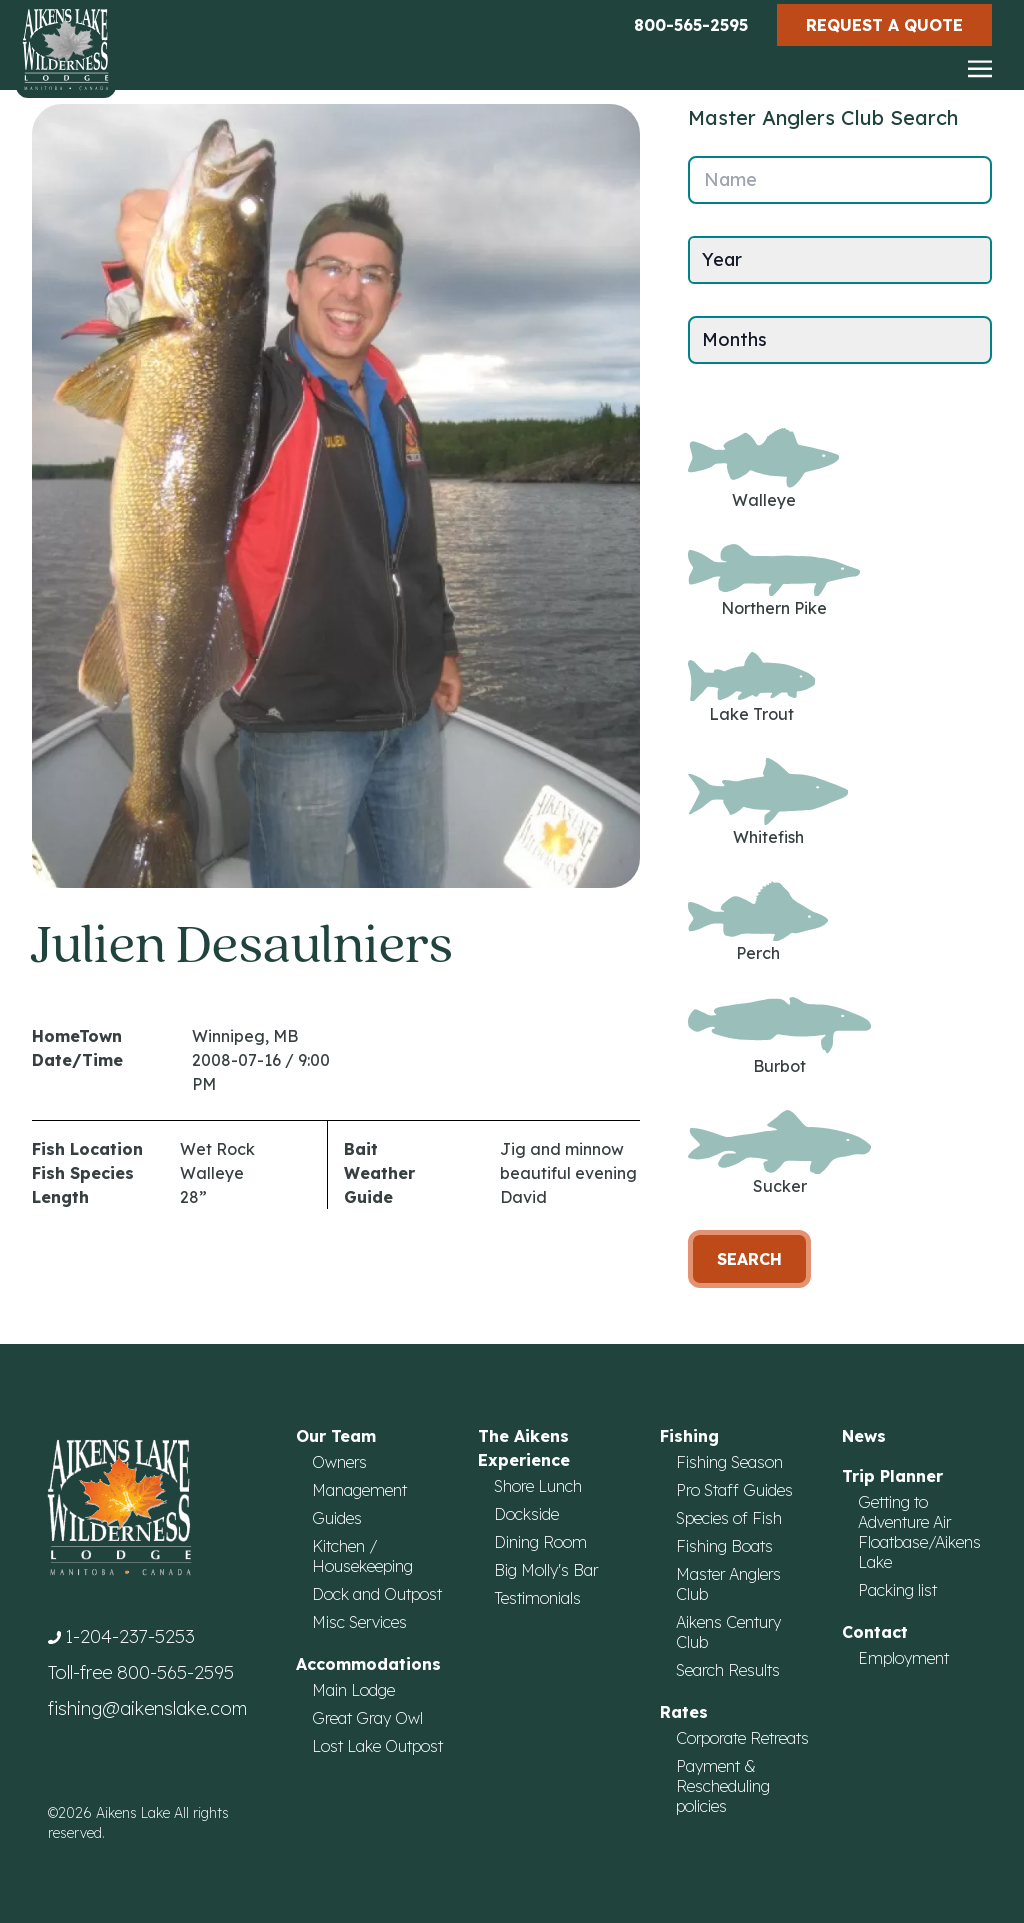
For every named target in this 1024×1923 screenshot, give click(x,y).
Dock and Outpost (377, 1594)
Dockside (526, 1514)
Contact (875, 1632)
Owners (339, 1462)
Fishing (689, 1436)
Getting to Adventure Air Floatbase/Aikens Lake (919, 1532)
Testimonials (537, 1598)
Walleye (763, 469)
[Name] (840, 180)
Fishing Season (729, 1462)
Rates (684, 1712)
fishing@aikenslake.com (147, 1708)
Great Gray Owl (367, 1718)
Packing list (897, 1590)
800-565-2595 (691, 25)
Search (749, 1259)
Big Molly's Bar (546, 1570)
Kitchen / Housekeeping (362, 1556)
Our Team (336, 1436)
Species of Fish (729, 1518)
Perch (758, 922)
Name (730, 179)
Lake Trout (751, 687)
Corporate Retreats (742, 1738)
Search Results (728, 1670)
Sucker (779, 1153)
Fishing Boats (724, 1546)
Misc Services (359, 1622)
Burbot (779, 1036)
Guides (337, 1518)
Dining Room (540, 1542)
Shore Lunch (538, 1486)
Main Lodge (353, 1690)
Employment (903, 1658)
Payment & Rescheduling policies (723, 1786)
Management (359, 1490)
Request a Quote (884, 25)
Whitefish (768, 802)
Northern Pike (774, 581)
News (864, 1436)
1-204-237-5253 (130, 1636)
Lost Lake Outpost (377, 1746)
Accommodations (368, 1664)
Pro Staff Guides (734, 1490)
